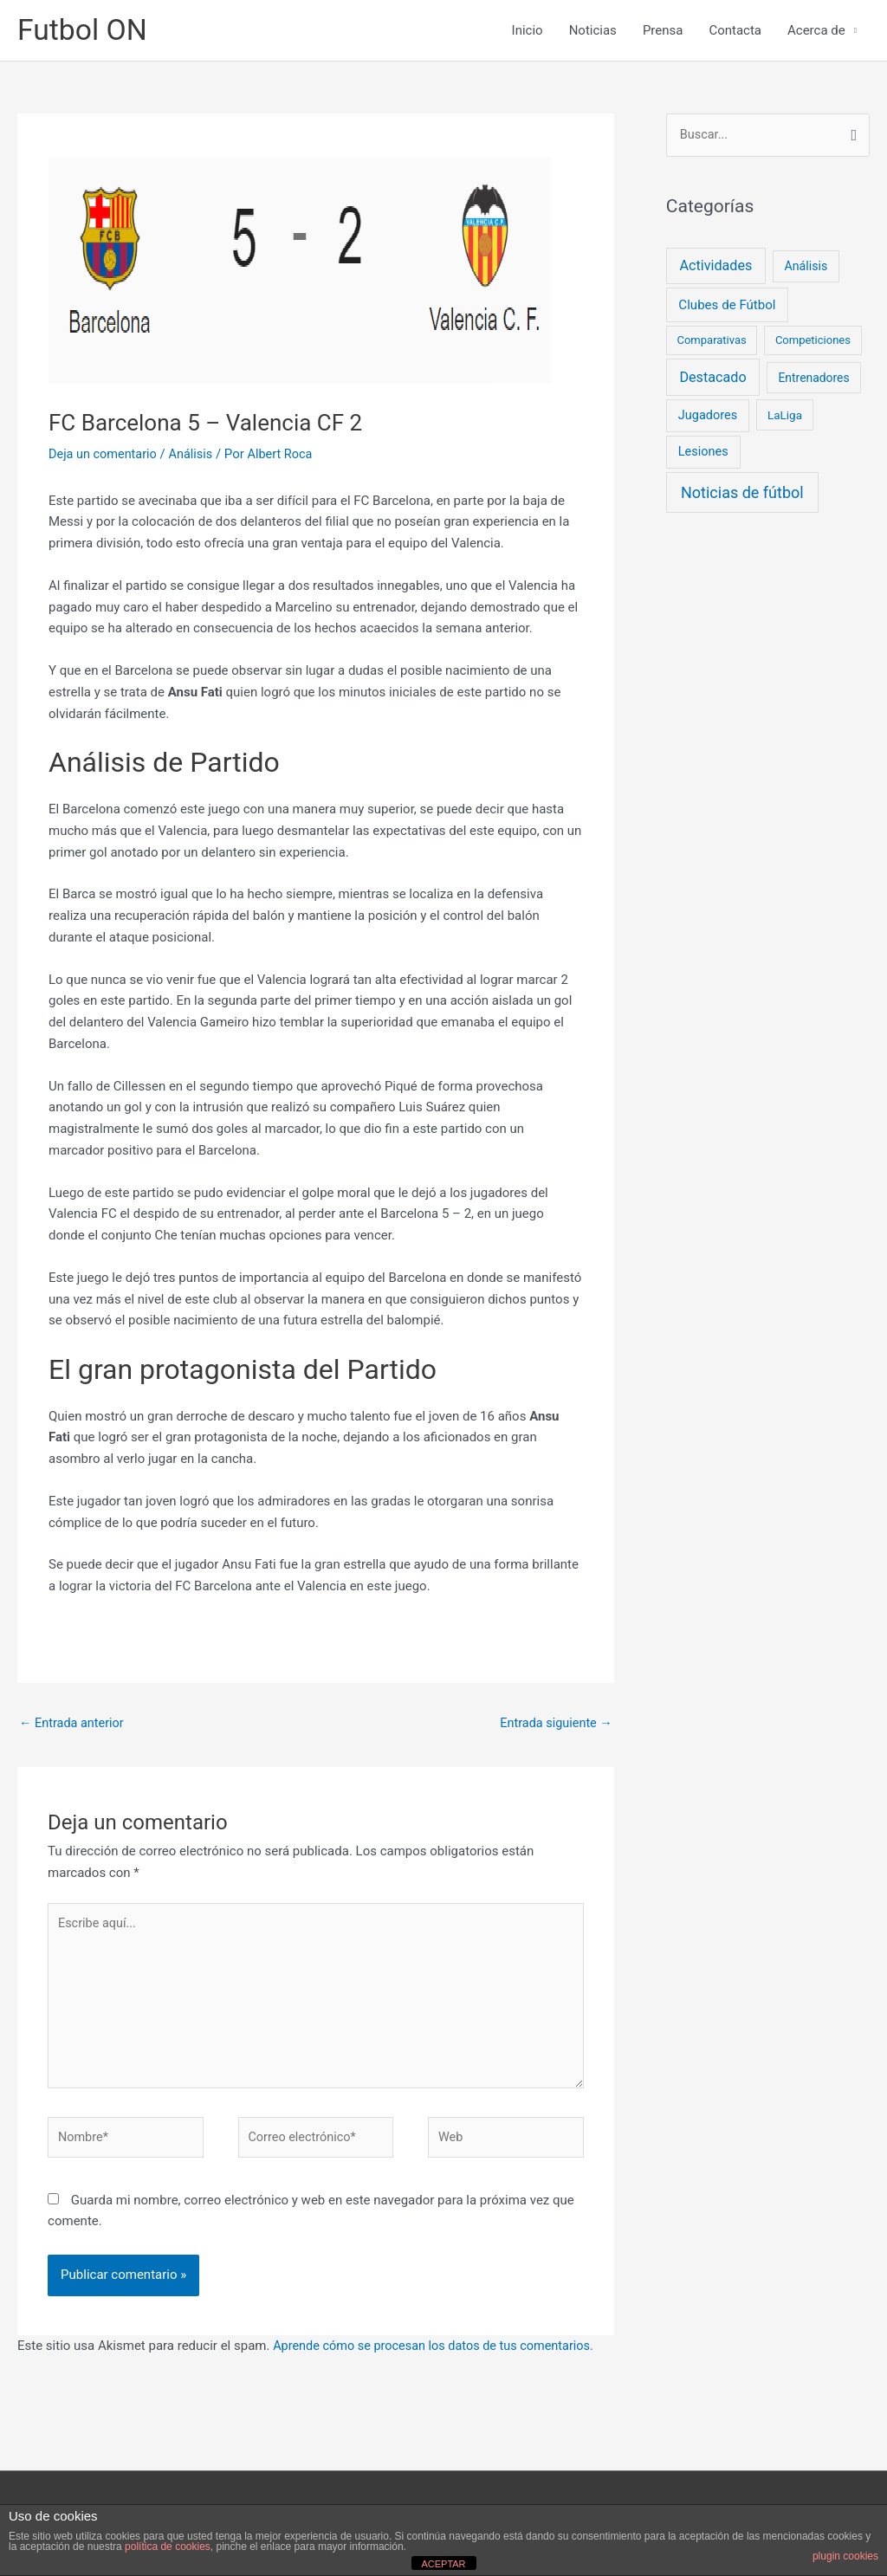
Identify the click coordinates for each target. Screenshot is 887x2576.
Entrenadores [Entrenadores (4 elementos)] (813, 379)
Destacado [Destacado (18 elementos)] (712, 379)
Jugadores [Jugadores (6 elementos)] (707, 418)
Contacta (735, 31)
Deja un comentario (105, 455)
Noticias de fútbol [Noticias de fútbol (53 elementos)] (742, 495)
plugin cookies (845, 2556)
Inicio (527, 31)
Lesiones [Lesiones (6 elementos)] (703, 454)
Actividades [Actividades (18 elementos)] (715, 267)
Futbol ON (84, 31)
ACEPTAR (443, 2564)
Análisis (195, 455)
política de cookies (167, 2546)
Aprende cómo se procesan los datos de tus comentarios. (439, 2357)
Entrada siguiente (553, 1724)
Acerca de (816, 31)
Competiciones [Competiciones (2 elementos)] (813, 342)
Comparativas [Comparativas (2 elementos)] (711, 342)
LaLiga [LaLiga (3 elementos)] (784, 417)
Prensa (663, 31)
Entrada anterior (73, 1724)
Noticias (593, 31)
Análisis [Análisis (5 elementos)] (806, 268)
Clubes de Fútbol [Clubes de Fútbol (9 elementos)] (726, 306)
